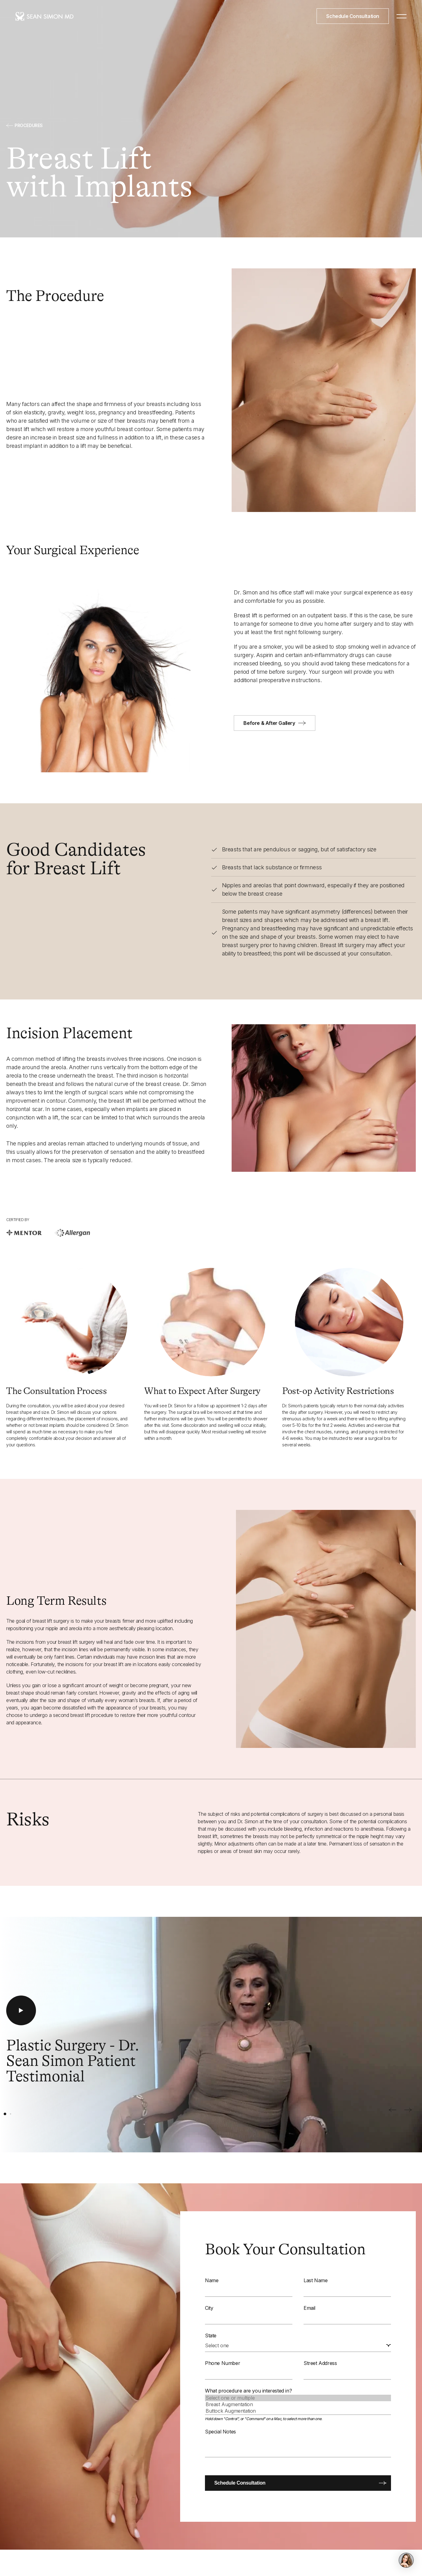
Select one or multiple (298, 2398)
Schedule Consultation (352, 16)
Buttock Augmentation (298, 2411)
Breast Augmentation (298, 2404)
